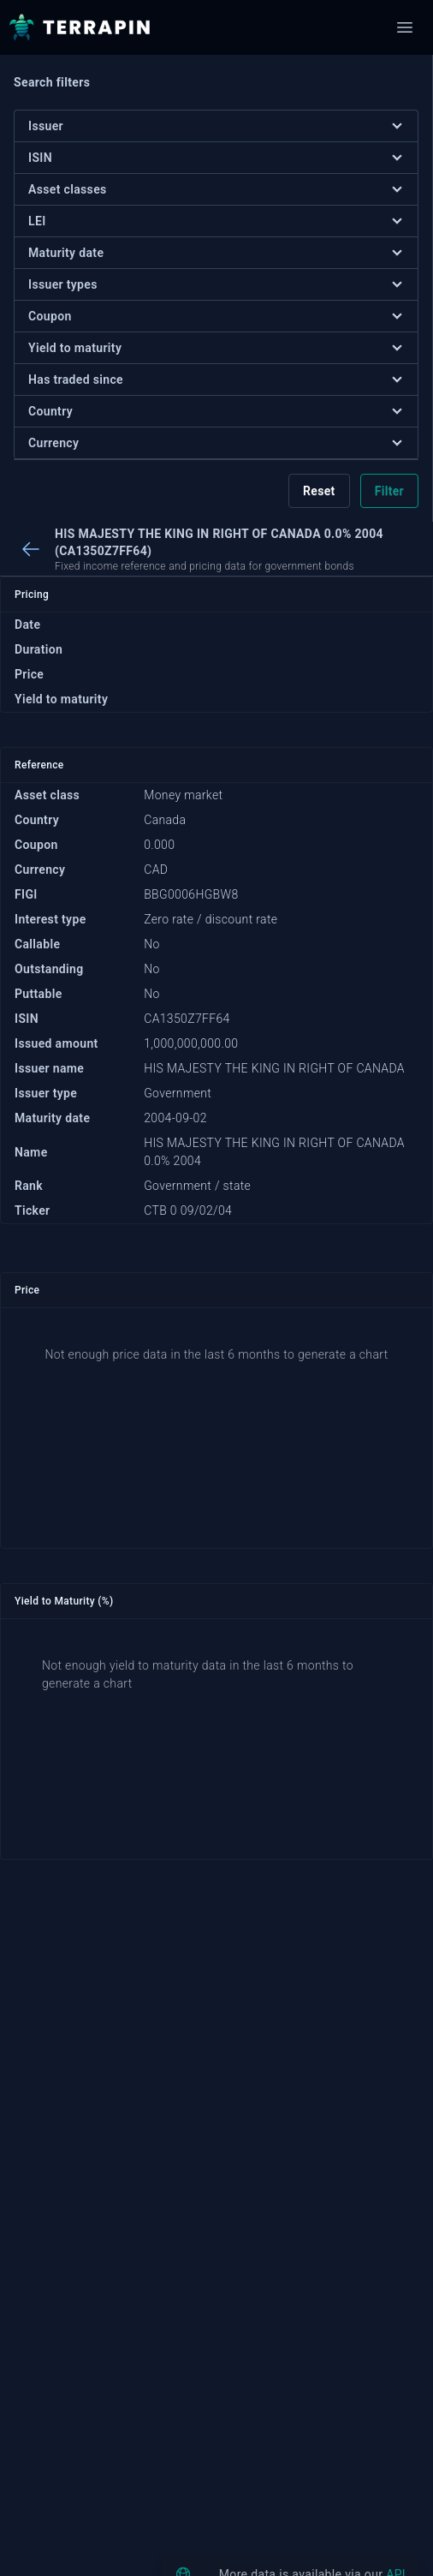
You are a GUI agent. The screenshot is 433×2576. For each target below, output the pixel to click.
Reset (319, 491)
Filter (389, 491)
